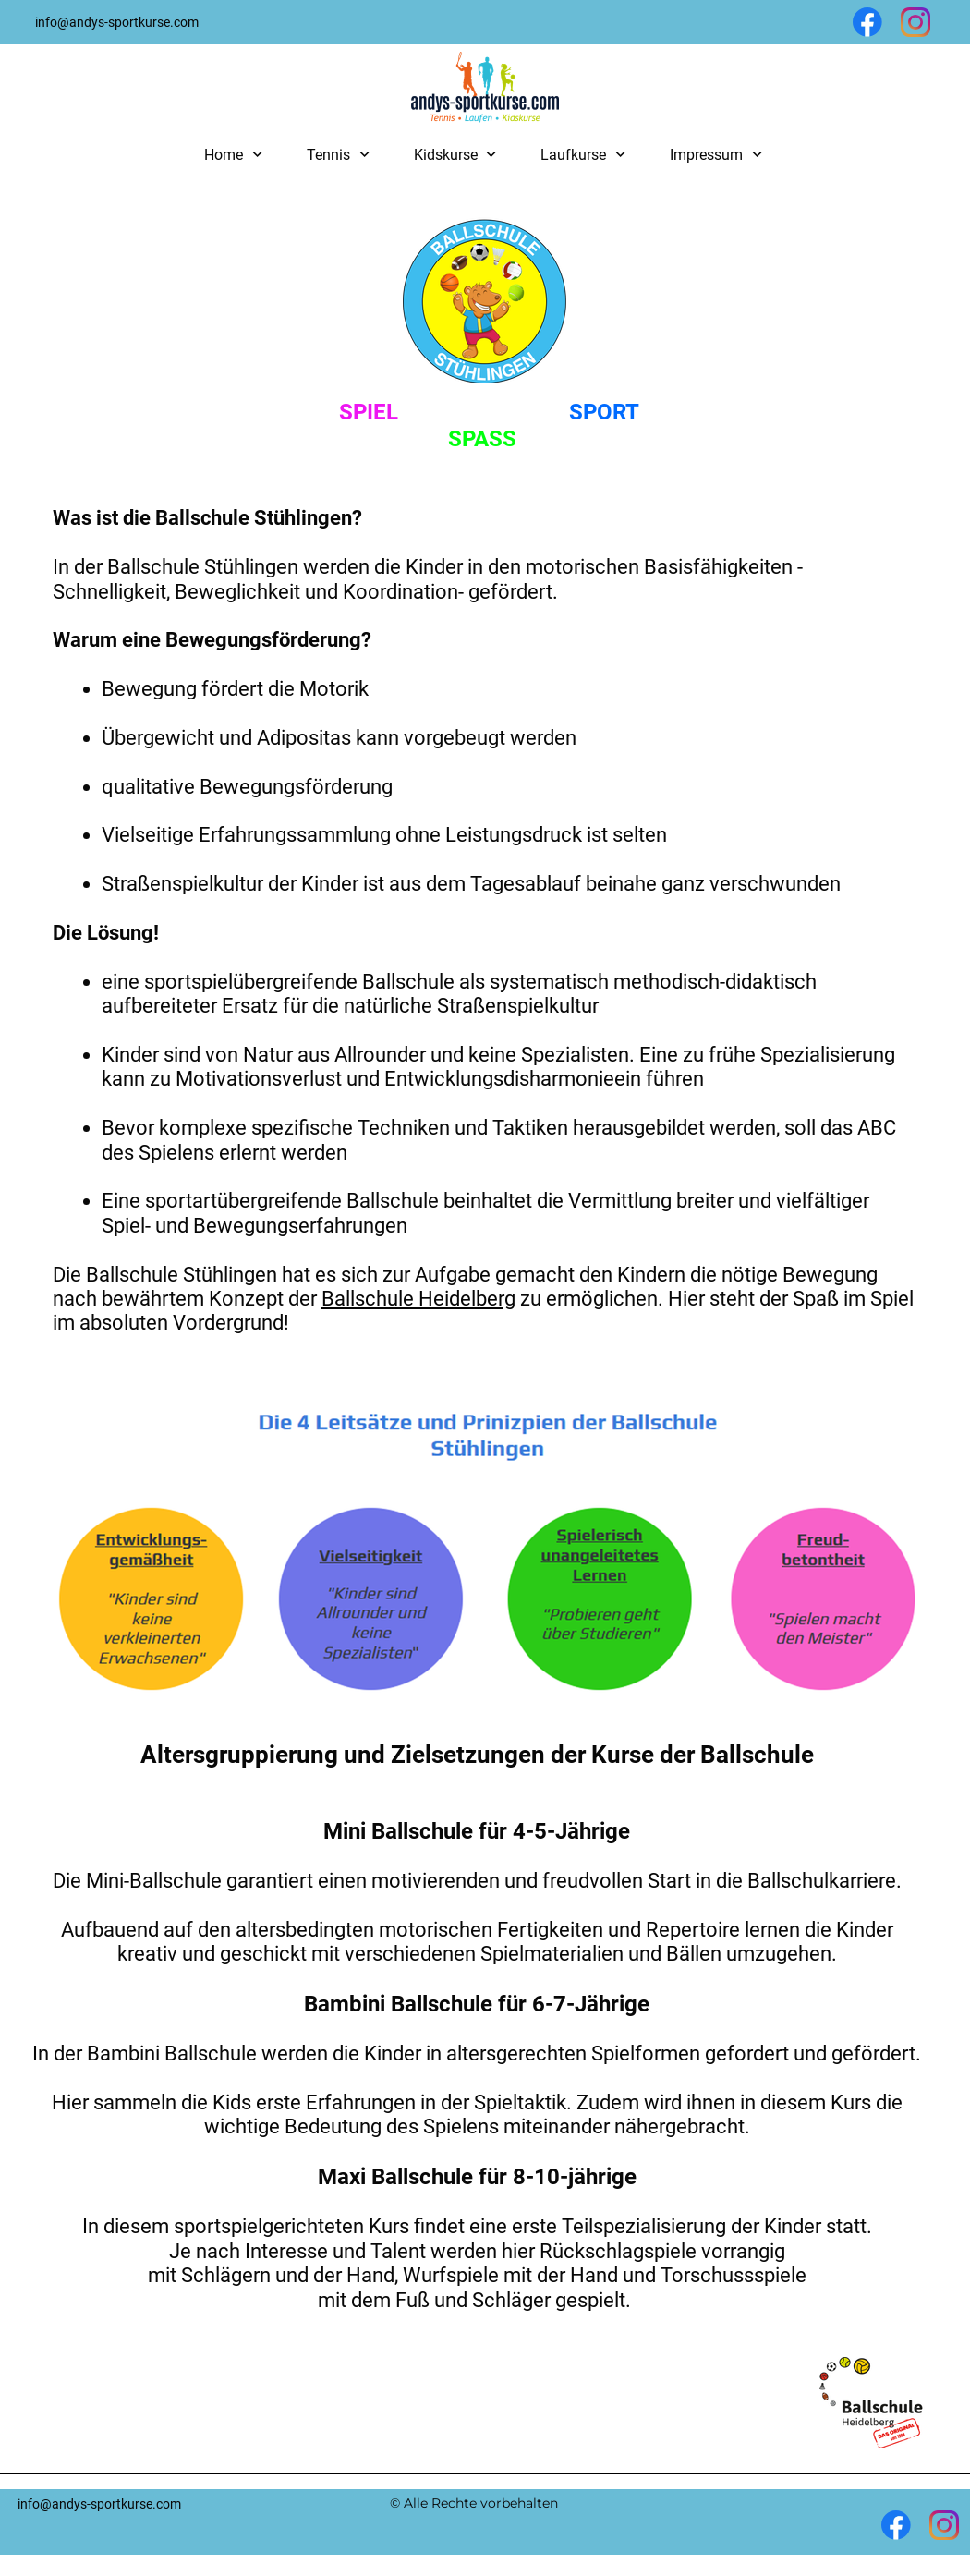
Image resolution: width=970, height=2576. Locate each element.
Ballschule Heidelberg (418, 1298)
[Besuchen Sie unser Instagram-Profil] (915, 22)
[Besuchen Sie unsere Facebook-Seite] (867, 22)
